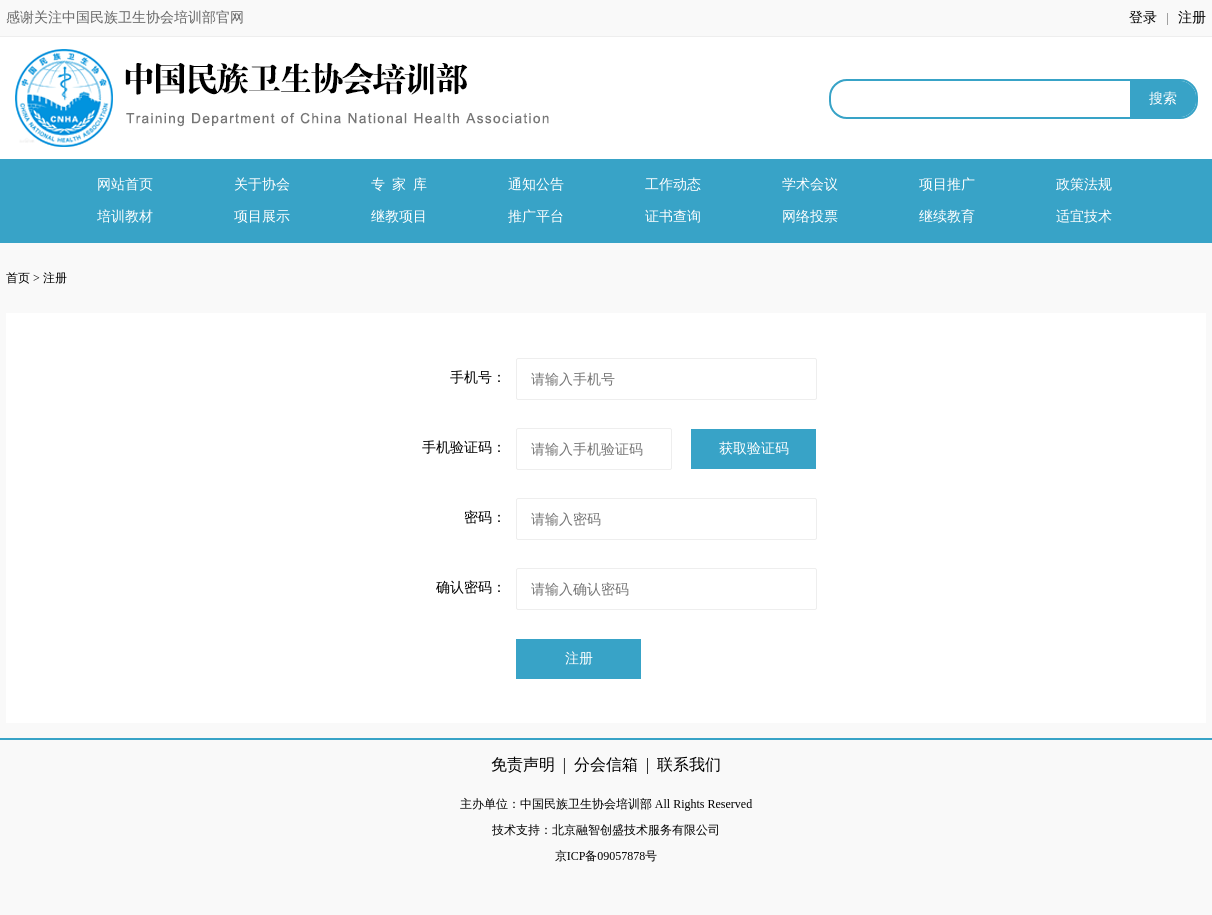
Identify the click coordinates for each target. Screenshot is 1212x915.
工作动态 (673, 184)
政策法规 (1084, 184)
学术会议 (810, 184)
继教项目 (399, 216)
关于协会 (262, 184)
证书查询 (673, 216)
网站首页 (125, 184)
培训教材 (125, 216)
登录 (1145, 17)
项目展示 (262, 216)
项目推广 (947, 184)
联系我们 (689, 764)
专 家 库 (399, 184)
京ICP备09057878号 (606, 856)
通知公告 (536, 184)
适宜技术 (1084, 216)
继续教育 (947, 216)
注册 (1192, 17)
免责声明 (523, 764)
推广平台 (536, 216)
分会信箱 (606, 764)
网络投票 (810, 216)
